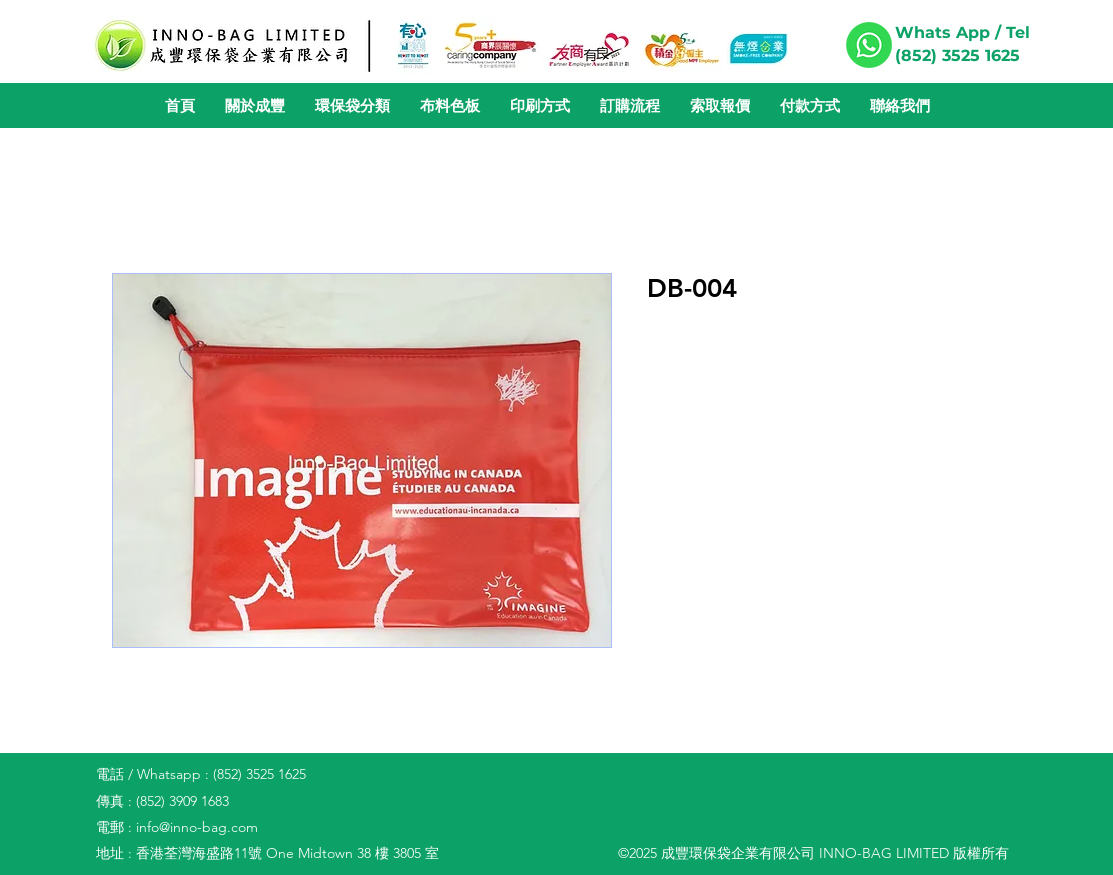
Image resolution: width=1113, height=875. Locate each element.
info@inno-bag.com (197, 827)
